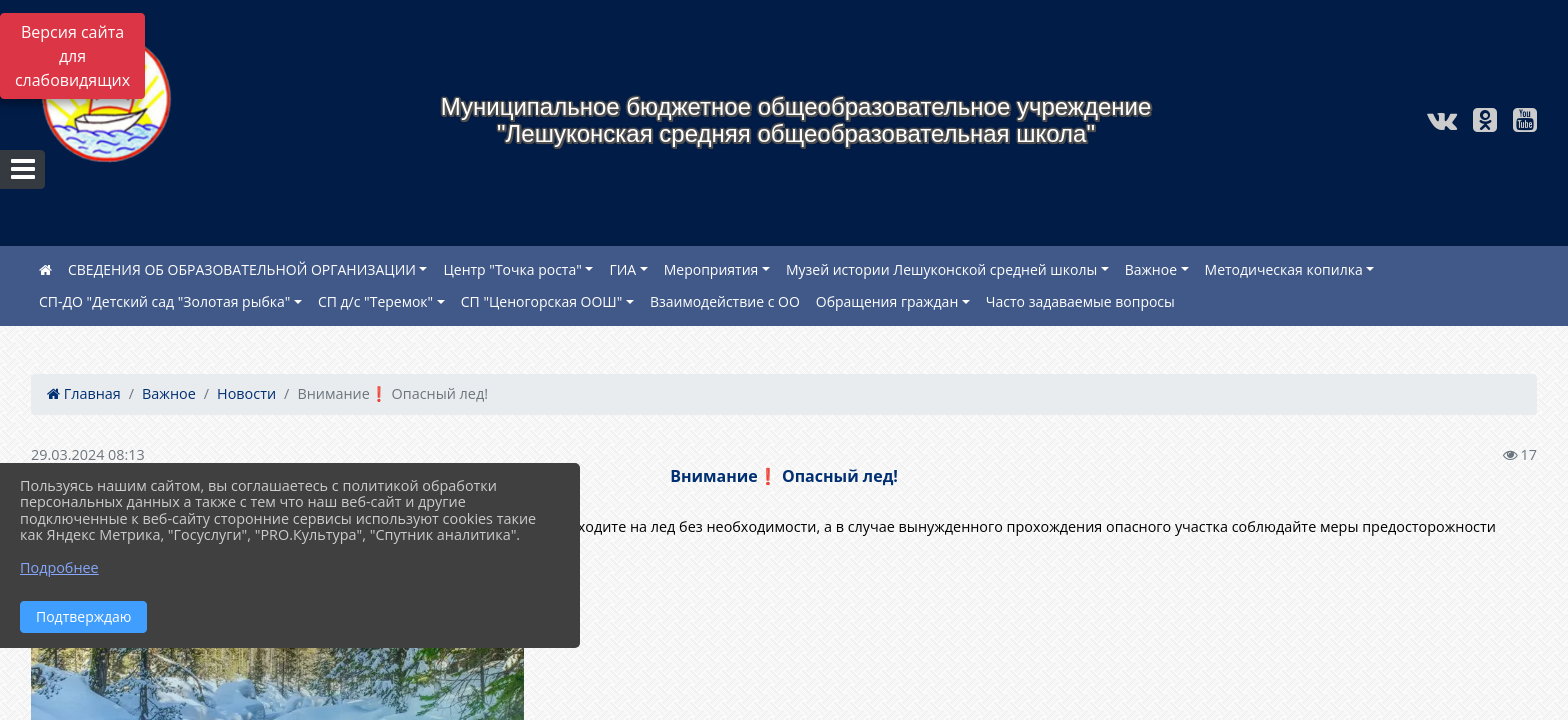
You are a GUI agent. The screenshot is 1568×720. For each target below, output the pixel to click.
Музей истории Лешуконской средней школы (941, 269)
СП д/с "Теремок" (375, 301)
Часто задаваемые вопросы (1080, 301)
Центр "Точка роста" (512, 269)
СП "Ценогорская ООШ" (542, 301)
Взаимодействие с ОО (725, 301)
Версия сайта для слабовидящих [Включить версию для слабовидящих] (72, 56)
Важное (1151, 269)
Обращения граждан (887, 301)
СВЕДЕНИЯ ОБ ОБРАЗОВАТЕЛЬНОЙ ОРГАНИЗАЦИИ (242, 269)
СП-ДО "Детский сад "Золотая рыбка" (164, 301)
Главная (84, 393)
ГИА (622, 269)
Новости (246, 393)
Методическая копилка (1284, 269)
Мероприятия (711, 269)
